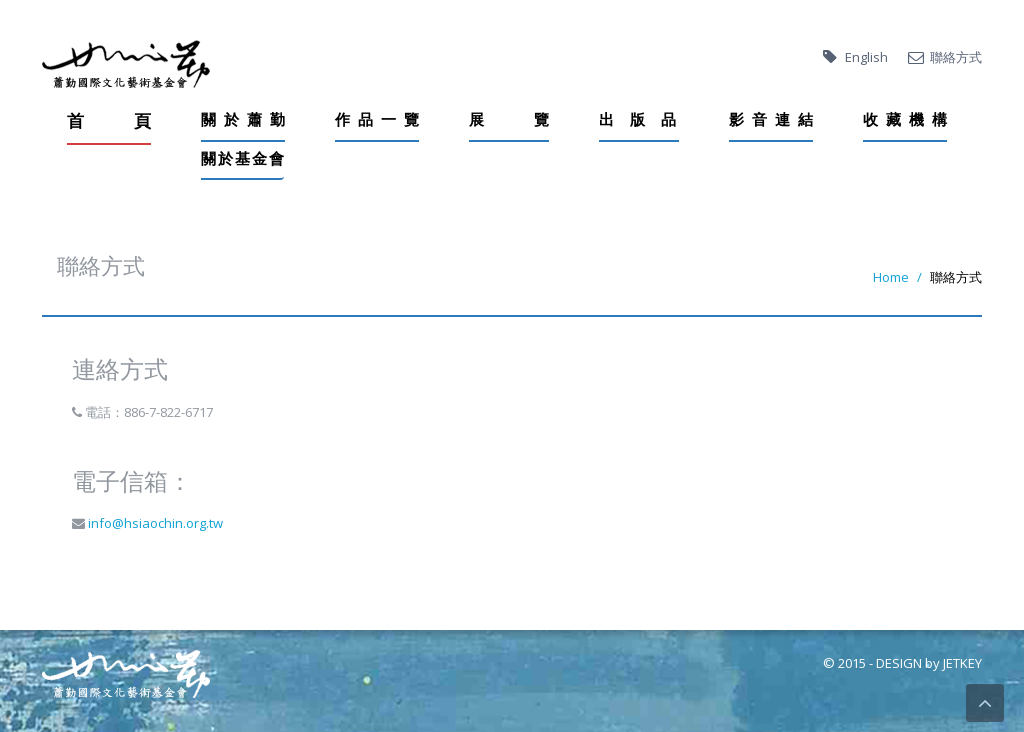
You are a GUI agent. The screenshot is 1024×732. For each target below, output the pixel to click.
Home (891, 277)
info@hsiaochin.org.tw (154, 523)
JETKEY (962, 663)
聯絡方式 (956, 57)
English (866, 57)
